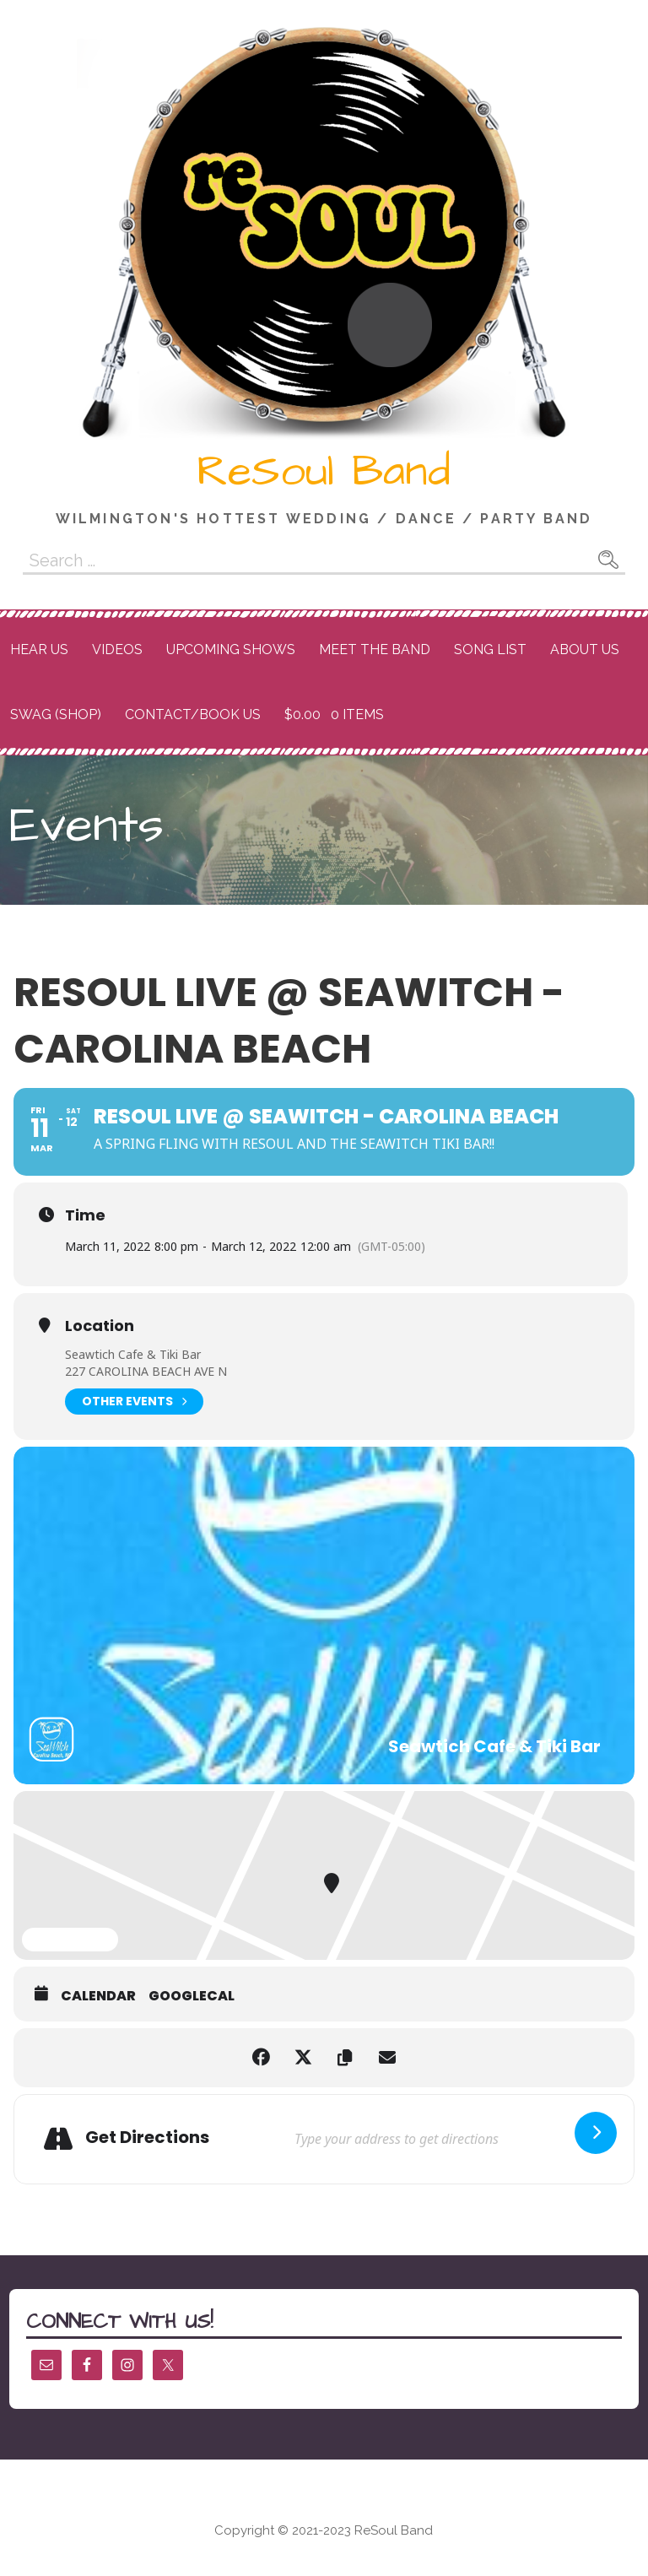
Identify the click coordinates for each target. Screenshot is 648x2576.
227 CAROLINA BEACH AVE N (146, 1371)
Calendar (98, 1996)
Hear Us (39, 649)
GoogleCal (191, 1996)
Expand (70, 1940)
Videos (117, 649)
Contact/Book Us (193, 714)
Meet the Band (374, 649)
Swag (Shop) (55, 714)
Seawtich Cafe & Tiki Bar (133, 1354)
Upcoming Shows (230, 649)
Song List (490, 649)
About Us (584, 649)
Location (99, 1326)
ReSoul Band (324, 471)
